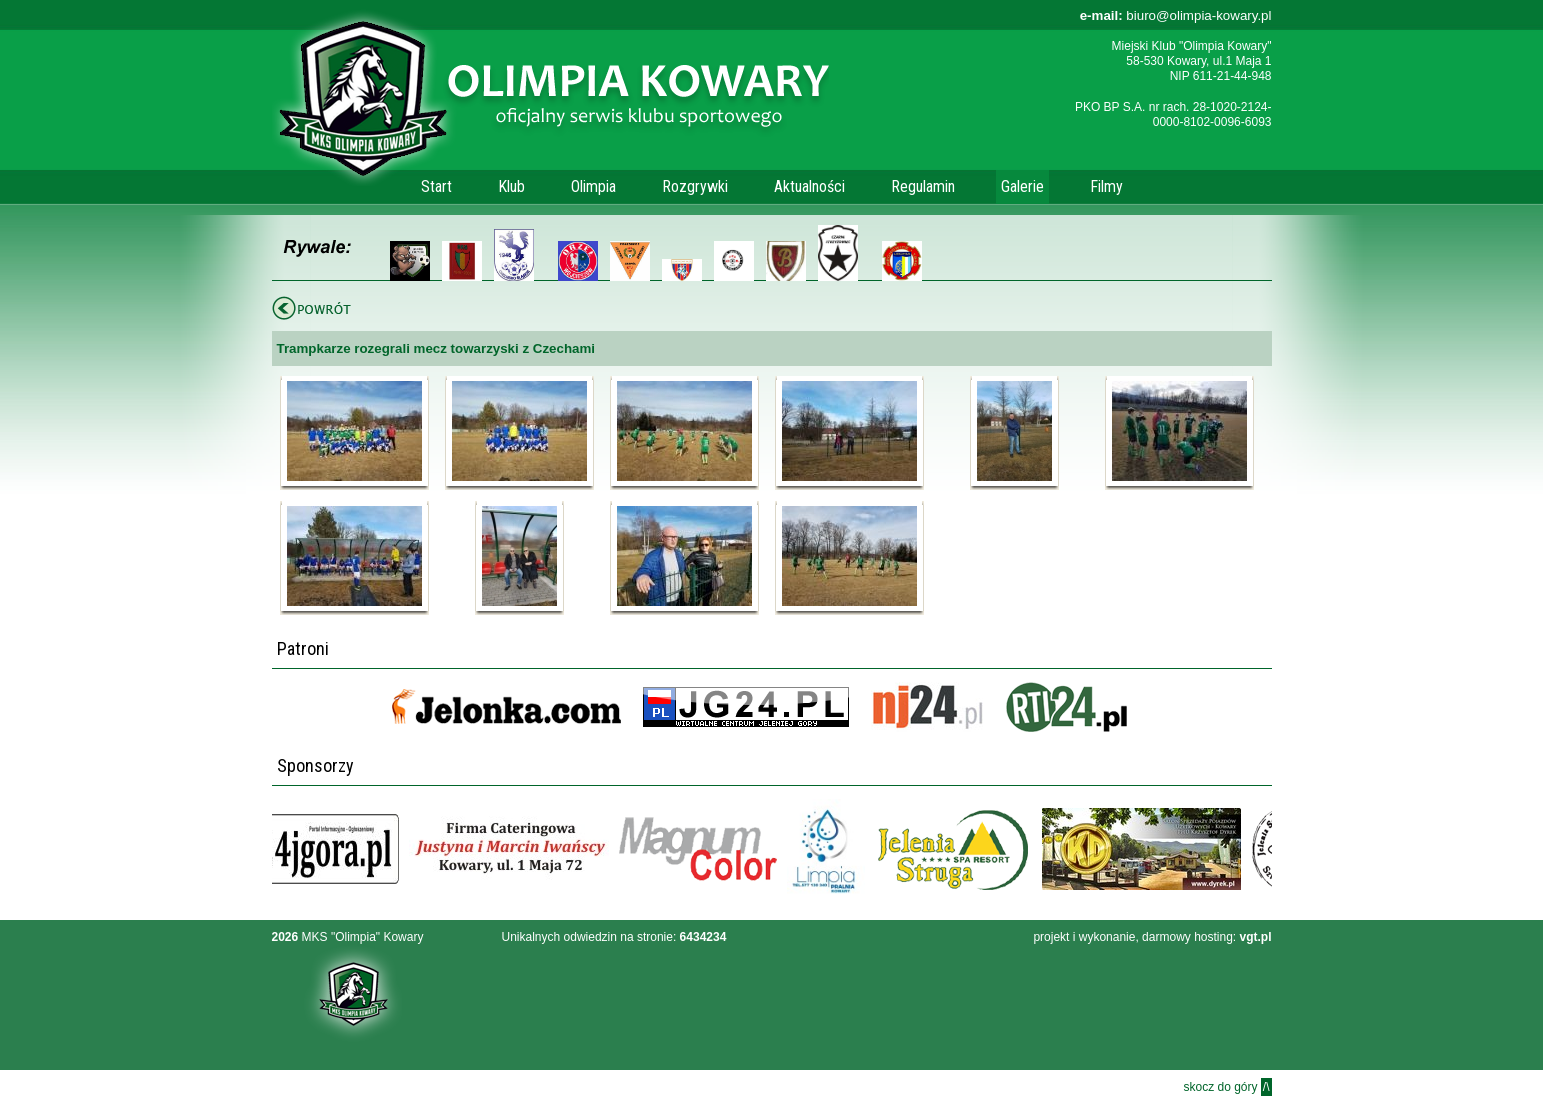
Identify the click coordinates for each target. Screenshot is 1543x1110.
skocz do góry (1227, 1087)
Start (436, 186)
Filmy (1106, 186)
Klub (511, 186)
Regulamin (923, 186)
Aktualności (809, 186)
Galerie (1022, 186)
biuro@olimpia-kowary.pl (1176, 15)
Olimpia (593, 186)
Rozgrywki (695, 186)
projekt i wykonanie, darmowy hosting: (1152, 937)
